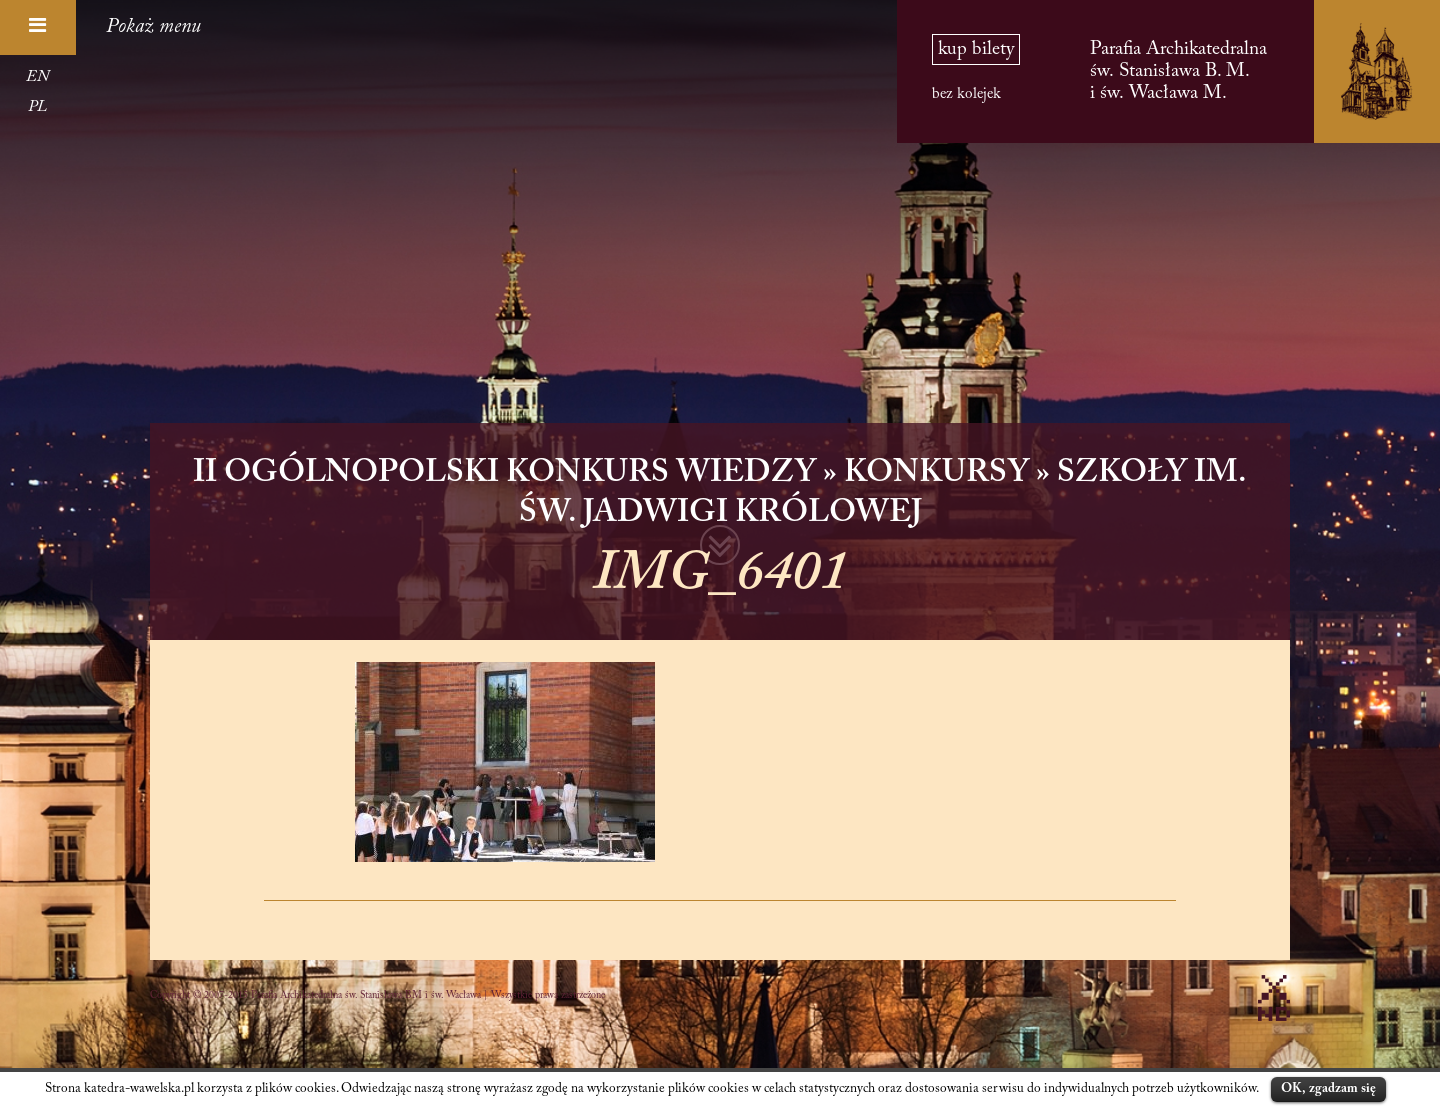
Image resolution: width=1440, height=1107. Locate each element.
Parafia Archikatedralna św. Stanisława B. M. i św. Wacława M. (1178, 71)
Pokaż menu (153, 27)
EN (37, 77)
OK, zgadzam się (1328, 1088)
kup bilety (976, 49)
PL (37, 107)
